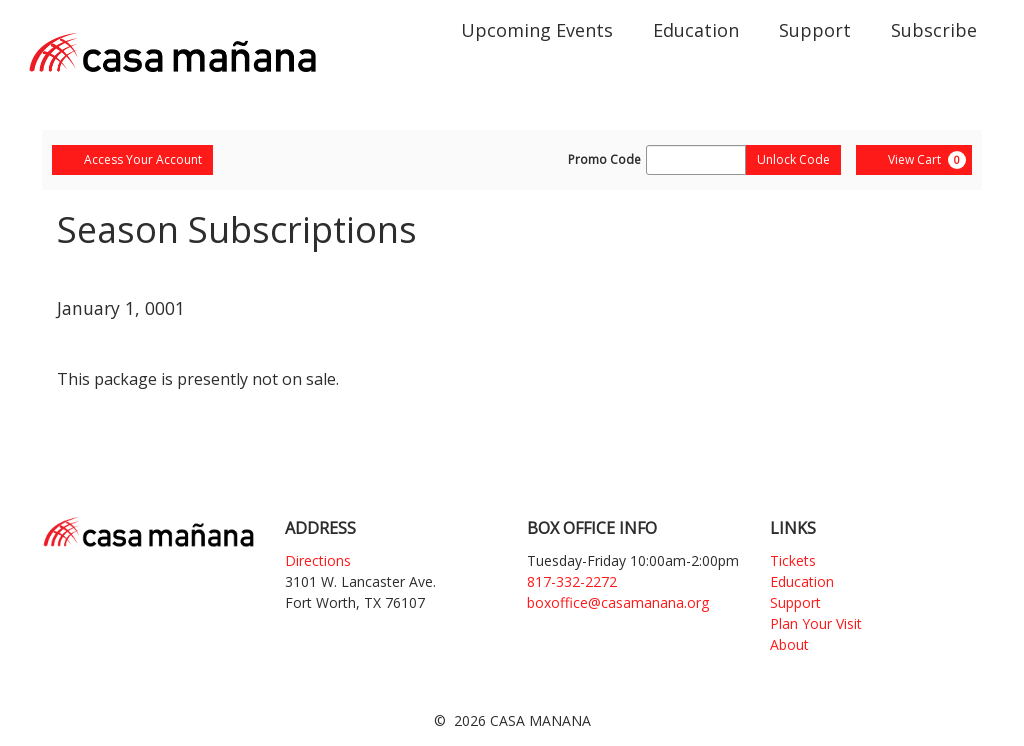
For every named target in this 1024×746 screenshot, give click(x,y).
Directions (318, 560)
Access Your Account (132, 159)
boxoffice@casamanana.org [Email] (618, 602)
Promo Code (604, 160)
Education (696, 30)
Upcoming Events (537, 30)
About (789, 644)
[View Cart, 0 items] (914, 160)
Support (815, 30)
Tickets (793, 560)
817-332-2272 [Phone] (572, 581)
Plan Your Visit (816, 623)
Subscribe (934, 30)
